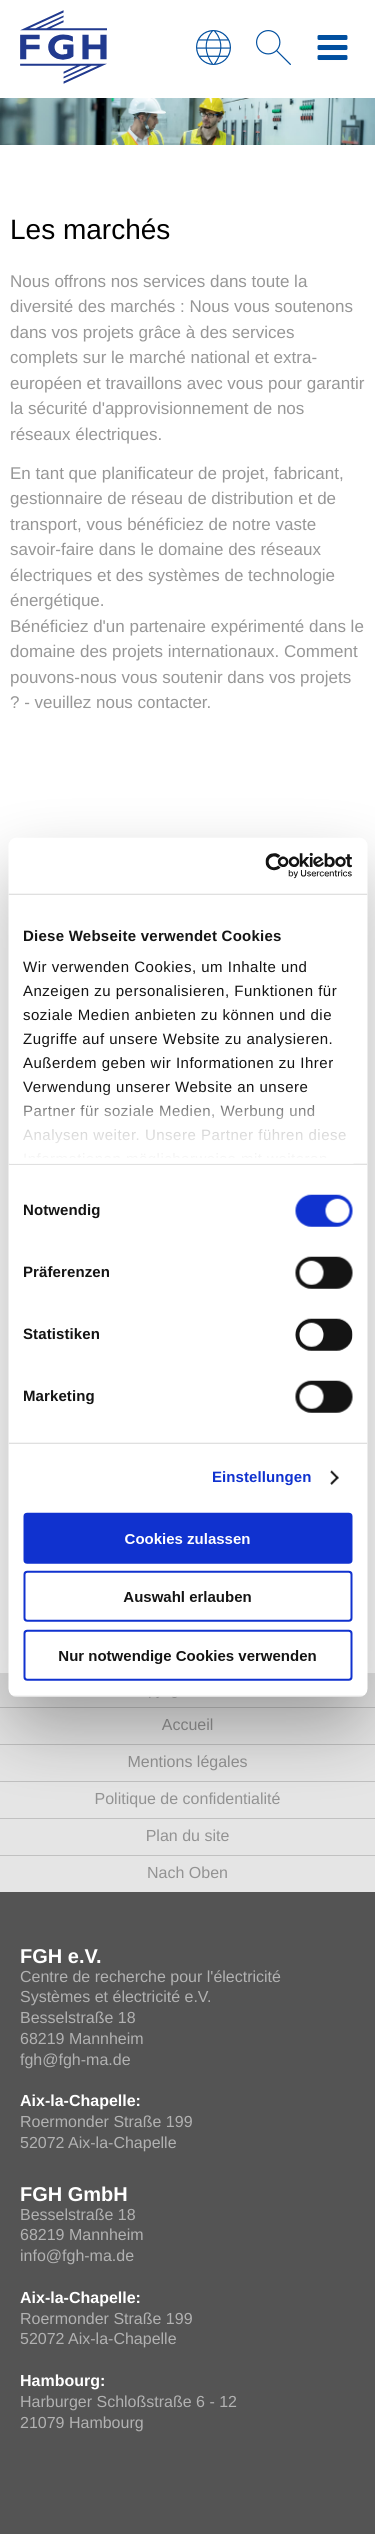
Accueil (188, 1725)
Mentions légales (187, 1762)
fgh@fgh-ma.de (75, 2060)
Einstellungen (262, 1477)
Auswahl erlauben (187, 1596)
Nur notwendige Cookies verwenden (187, 1654)
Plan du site (188, 1836)
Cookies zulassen (188, 1537)
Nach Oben (187, 1873)
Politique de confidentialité (188, 1799)
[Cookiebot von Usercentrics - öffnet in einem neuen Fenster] (267, 866)
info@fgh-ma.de (77, 2256)
